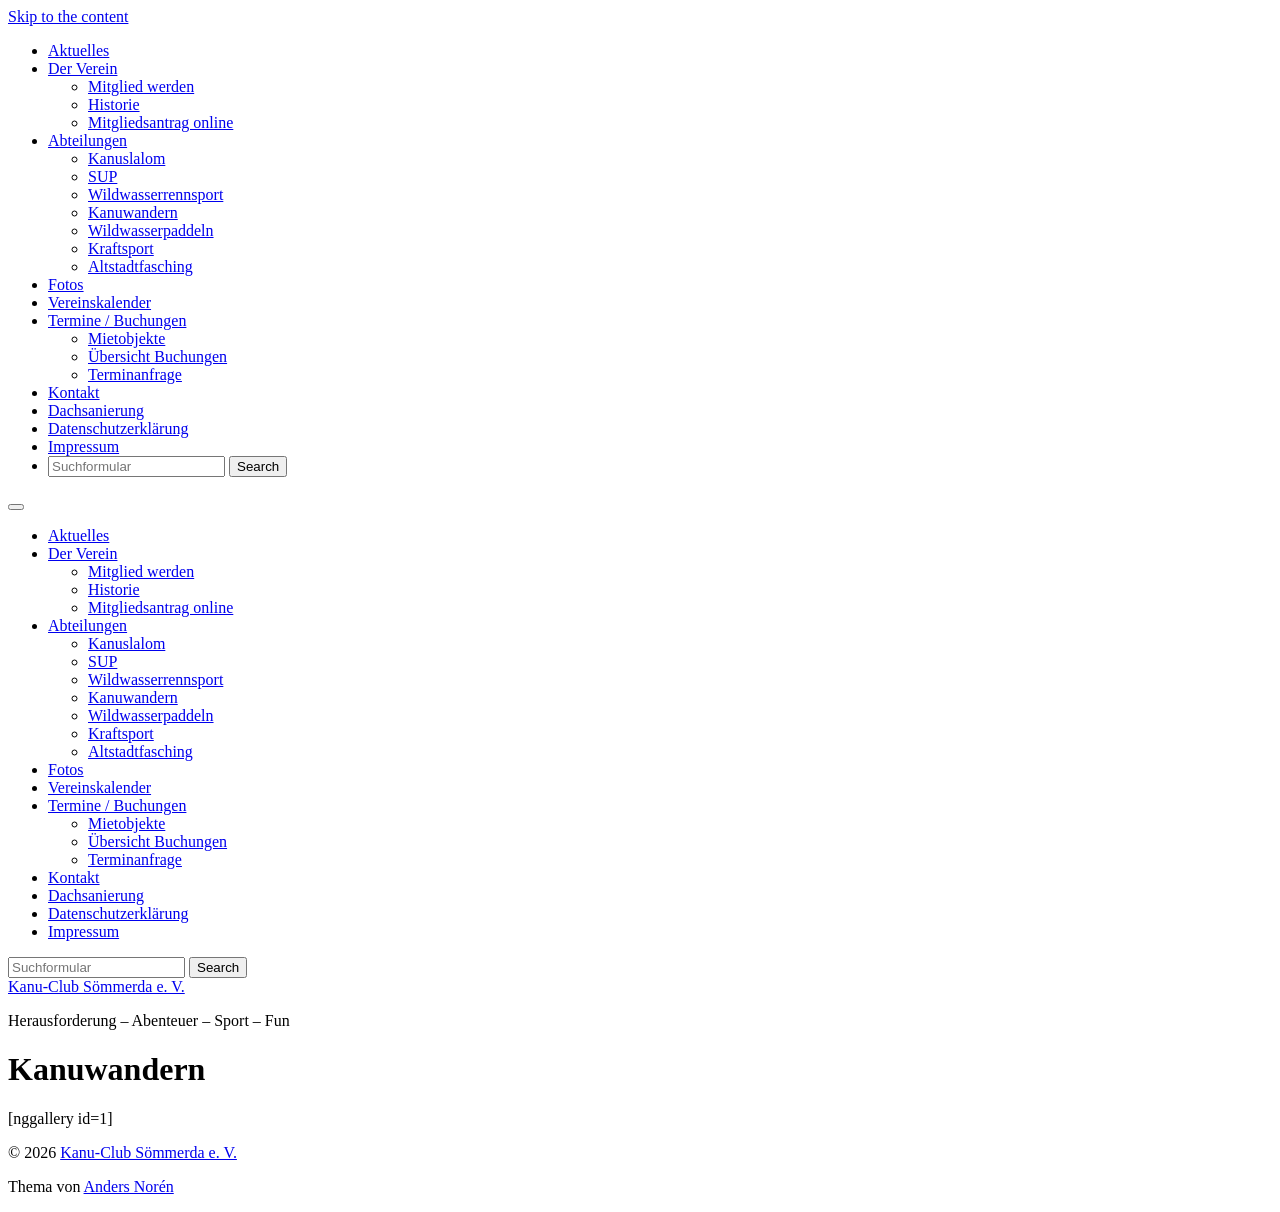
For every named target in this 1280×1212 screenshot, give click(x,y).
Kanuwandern (133, 212)
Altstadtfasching (140, 266)
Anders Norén (129, 1186)
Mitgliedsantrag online (160, 122)
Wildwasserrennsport (155, 194)
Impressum (83, 446)
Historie (114, 104)
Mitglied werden (141, 86)
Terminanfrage (135, 374)
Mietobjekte (126, 338)
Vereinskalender (99, 302)
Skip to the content (68, 16)
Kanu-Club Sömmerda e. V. (96, 986)
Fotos (66, 284)
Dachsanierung (96, 410)
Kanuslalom (126, 158)
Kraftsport (121, 248)
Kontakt (74, 392)
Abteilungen (87, 140)
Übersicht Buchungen (157, 356)
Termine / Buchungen (117, 320)
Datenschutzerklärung (118, 428)
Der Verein (82, 68)
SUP (102, 176)
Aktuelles (78, 50)
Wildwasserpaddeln (151, 230)
